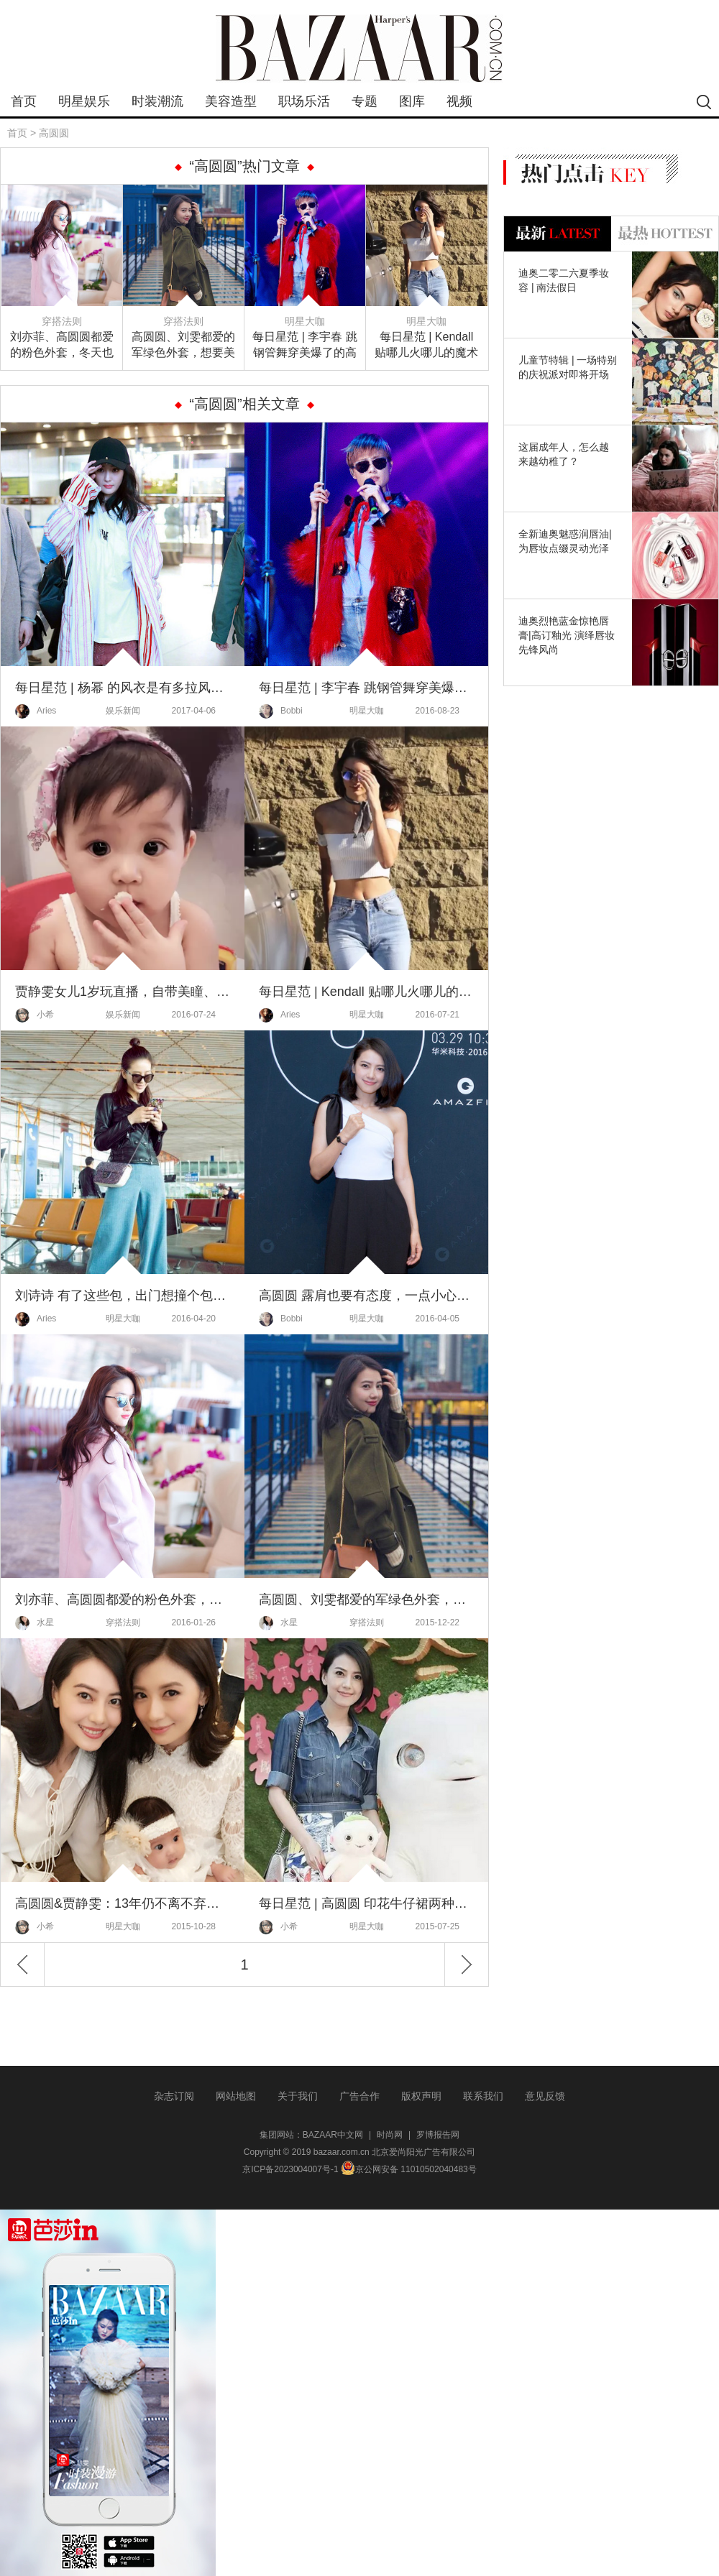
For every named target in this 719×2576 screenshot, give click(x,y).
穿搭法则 (62, 321)
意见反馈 (545, 2096)
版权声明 (421, 2096)
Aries (35, 711)
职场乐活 (304, 101)
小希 (34, 1015)
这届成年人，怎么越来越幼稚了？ (563, 454)
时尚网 (390, 2135)
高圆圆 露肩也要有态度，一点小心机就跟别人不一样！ (366, 1295)
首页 (24, 101)
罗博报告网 (437, 2135)
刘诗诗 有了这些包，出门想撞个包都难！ (122, 1295)
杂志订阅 (174, 2096)
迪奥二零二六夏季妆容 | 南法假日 (563, 280)
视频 (459, 101)
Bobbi (281, 711)
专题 (364, 101)
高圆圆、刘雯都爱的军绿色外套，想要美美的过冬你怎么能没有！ (183, 346)
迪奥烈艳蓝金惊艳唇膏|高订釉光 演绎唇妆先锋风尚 (566, 635)
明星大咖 (305, 321)
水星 (34, 1623)
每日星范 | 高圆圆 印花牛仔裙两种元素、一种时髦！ (366, 1903)
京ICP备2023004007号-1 (290, 2169)
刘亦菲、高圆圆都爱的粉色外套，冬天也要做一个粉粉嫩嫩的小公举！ (62, 346)
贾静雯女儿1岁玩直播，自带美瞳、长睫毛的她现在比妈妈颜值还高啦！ (122, 991)
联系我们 (483, 2096)
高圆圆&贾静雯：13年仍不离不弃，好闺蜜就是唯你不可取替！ (122, 1903)
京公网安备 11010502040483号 (409, 2169)
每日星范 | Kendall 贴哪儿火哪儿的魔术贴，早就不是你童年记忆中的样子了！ (426, 346)
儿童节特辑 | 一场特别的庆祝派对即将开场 (567, 367)
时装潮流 (157, 101)
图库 (412, 101)
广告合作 (359, 2096)
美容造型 (231, 101)
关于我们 (298, 2096)
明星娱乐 (84, 101)
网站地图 (236, 2096)
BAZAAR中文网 (333, 2135)
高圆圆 (54, 133)
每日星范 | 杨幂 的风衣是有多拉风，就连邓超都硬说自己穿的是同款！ (122, 687)
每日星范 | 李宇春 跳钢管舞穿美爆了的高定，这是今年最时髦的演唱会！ (304, 346)
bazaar (359, 48)
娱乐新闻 (123, 711)
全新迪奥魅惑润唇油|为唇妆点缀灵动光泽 (565, 541)
